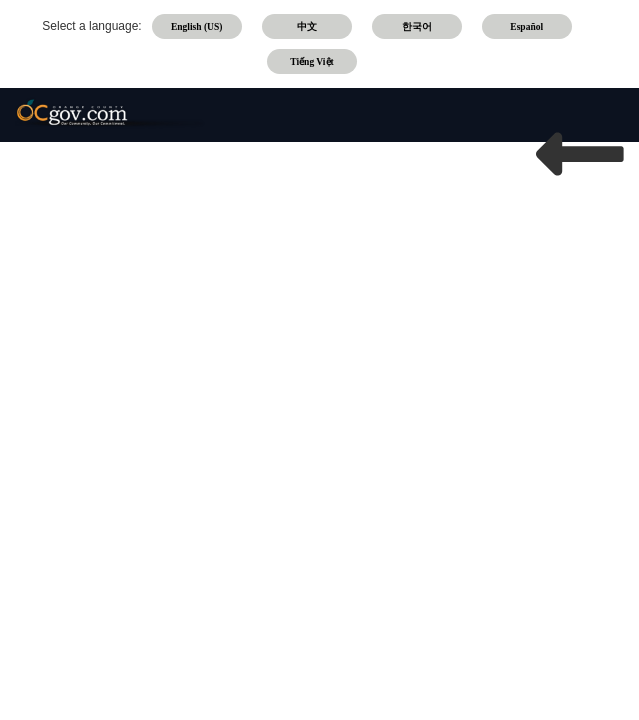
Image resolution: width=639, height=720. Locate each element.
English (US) (196, 27)
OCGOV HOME (580, 225)
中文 (307, 27)
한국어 (417, 27)
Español (526, 27)
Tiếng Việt (311, 62)
